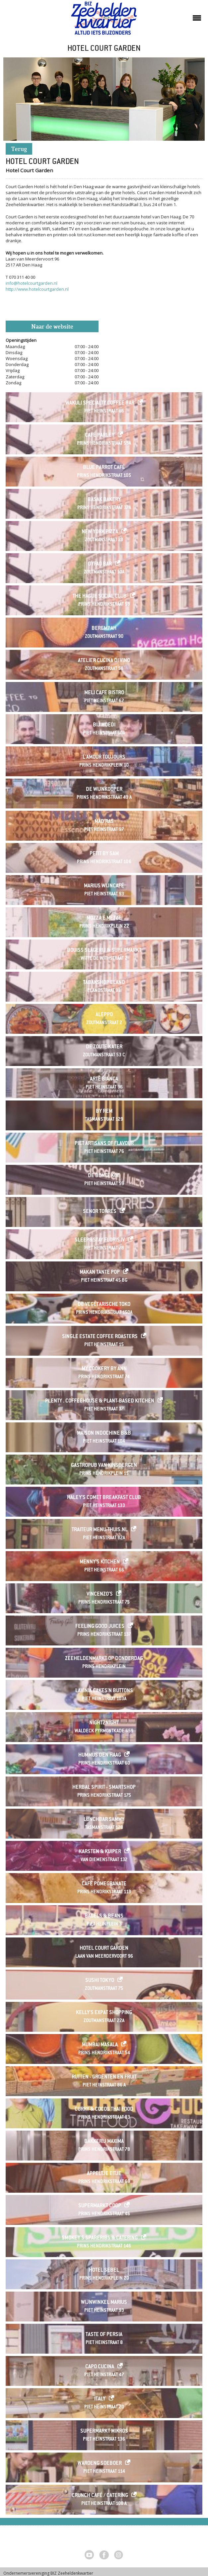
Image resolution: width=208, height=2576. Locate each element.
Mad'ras (104, 821)
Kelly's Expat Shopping (104, 2012)
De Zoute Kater (104, 1047)
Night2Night (104, 1723)
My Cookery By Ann (104, 1369)
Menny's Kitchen (100, 1562)
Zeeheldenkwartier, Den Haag (104, 20)
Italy (99, 2399)
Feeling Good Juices (99, 1626)
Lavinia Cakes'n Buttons (104, 1691)
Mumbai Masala (100, 2045)
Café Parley (99, 435)
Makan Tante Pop (100, 1272)
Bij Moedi (104, 725)
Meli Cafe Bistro (104, 693)
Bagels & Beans (104, 1916)
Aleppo (104, 1015)
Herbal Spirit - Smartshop (104, 1787)
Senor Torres (99, 1211)
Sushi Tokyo (99, 1980)
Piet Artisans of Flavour (104, 1143)
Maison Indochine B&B (104, 1433)
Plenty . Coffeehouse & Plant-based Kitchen (99, 1401)
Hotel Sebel (104, 2270)
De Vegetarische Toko (104, 1304)
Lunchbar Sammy (104, 1819)
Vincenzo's (100, 1594)
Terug (19, 149)
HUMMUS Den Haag (99, 1755)
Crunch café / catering (100, 2495)
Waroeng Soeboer (100, 2463)
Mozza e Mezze (104, 918)
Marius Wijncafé (104, 886)
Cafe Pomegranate (104, 1884)
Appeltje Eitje (104, 2173)
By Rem (104, 1111)
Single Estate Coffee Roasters (100, 1336)
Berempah (104, 628)
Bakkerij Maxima (104, 2141)
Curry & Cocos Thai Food (104, 2109)
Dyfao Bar (100, 564)
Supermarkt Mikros (104, 2431)
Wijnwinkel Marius (104, 2302)
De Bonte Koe (104, 1176)
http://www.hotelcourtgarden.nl (37, 289)
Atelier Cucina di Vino (104, 660)
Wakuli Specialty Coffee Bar (99, 403)
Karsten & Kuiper (100, 1852)
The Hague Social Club (100, 596)
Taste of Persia (104, 2334)
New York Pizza (100, 532)
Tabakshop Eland (104, 982)
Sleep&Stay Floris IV (100, 1240)
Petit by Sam (104, 854)
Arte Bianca (104, 1079)
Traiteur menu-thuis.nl (100, 1530)
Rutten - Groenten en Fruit (104, 2077)
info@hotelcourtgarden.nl (31, 283)
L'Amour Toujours (104, 757)
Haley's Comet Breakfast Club (104, 1497)
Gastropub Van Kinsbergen (104, 1465)
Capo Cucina (99, 2367)
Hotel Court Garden (104, 1948)
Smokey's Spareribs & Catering (100, 2238)
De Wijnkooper (104, 789)
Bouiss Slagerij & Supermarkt (104, 950)
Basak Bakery (104, 499)
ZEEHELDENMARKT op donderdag (104, 1658)
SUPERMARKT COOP (99, 2206)
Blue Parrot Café (104, 467)
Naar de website (52, 327)
